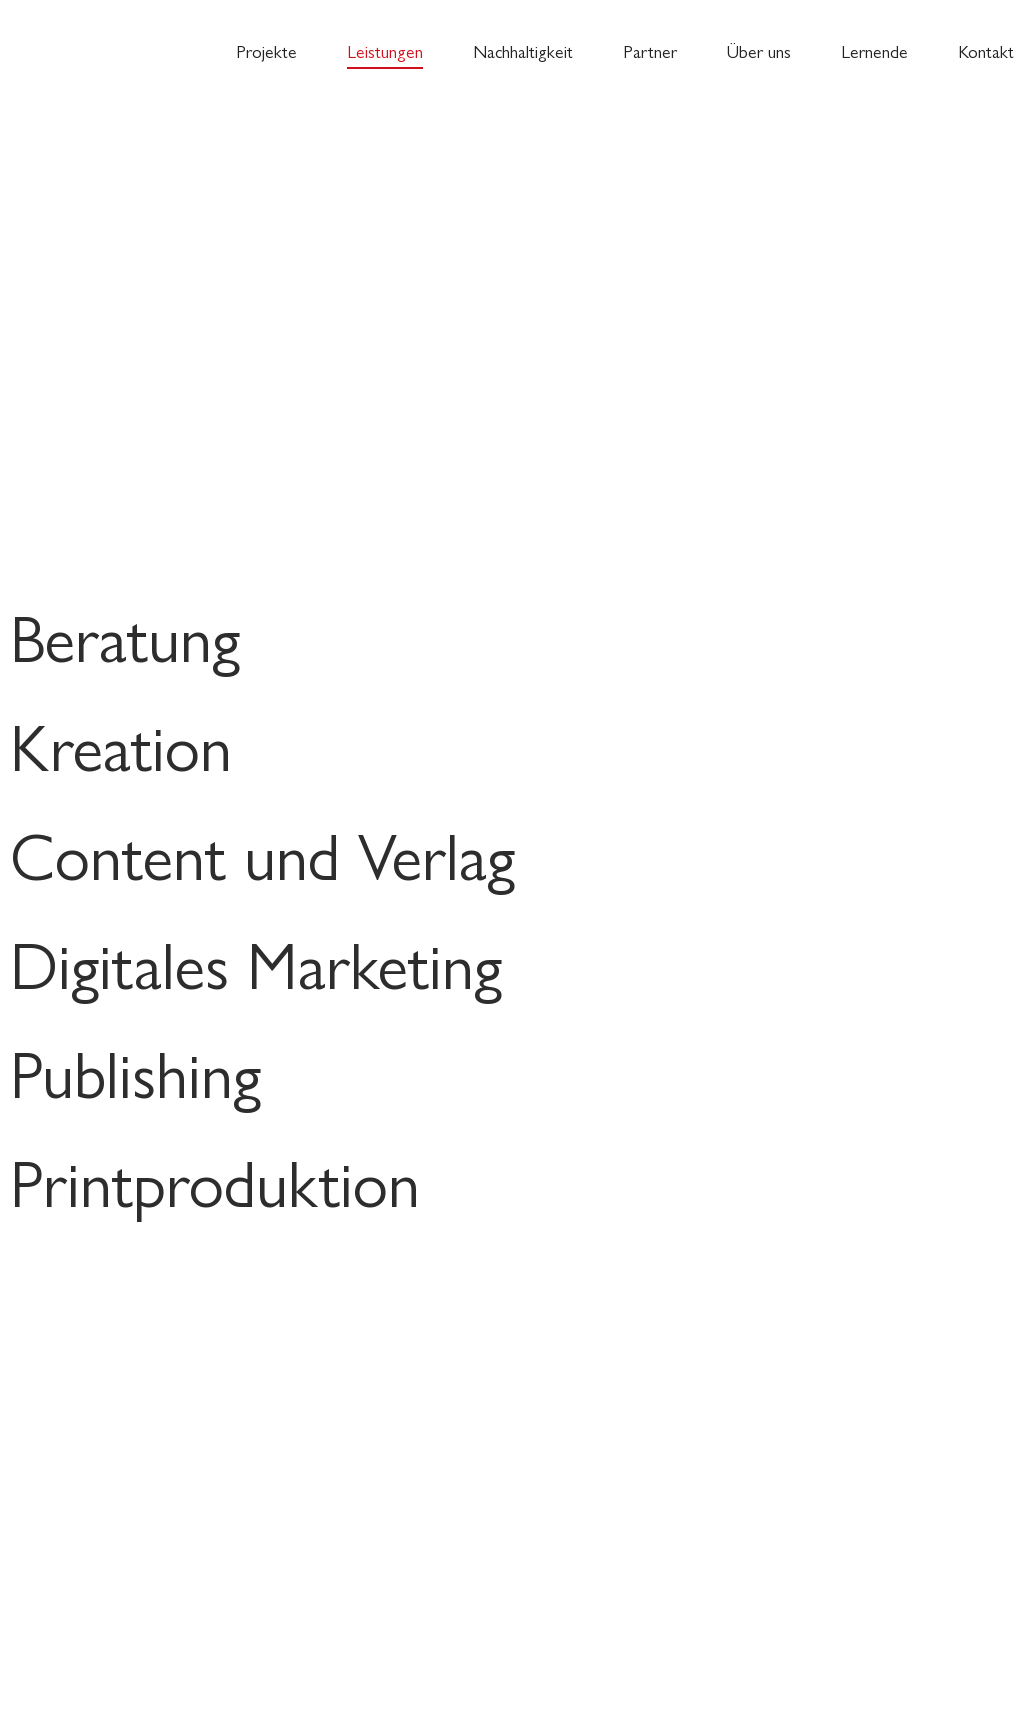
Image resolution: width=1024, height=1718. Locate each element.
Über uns (759, 50)
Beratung (125, 635)
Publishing (135, 1071)
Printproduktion (215, 1180)
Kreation (121, 744)
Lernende (874, 50)
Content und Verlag (262, 853)
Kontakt (986, 50)
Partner (650, 50)
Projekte (266, 50)
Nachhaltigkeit (523, 50)
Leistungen (385, 50)
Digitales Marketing (256, 962)
